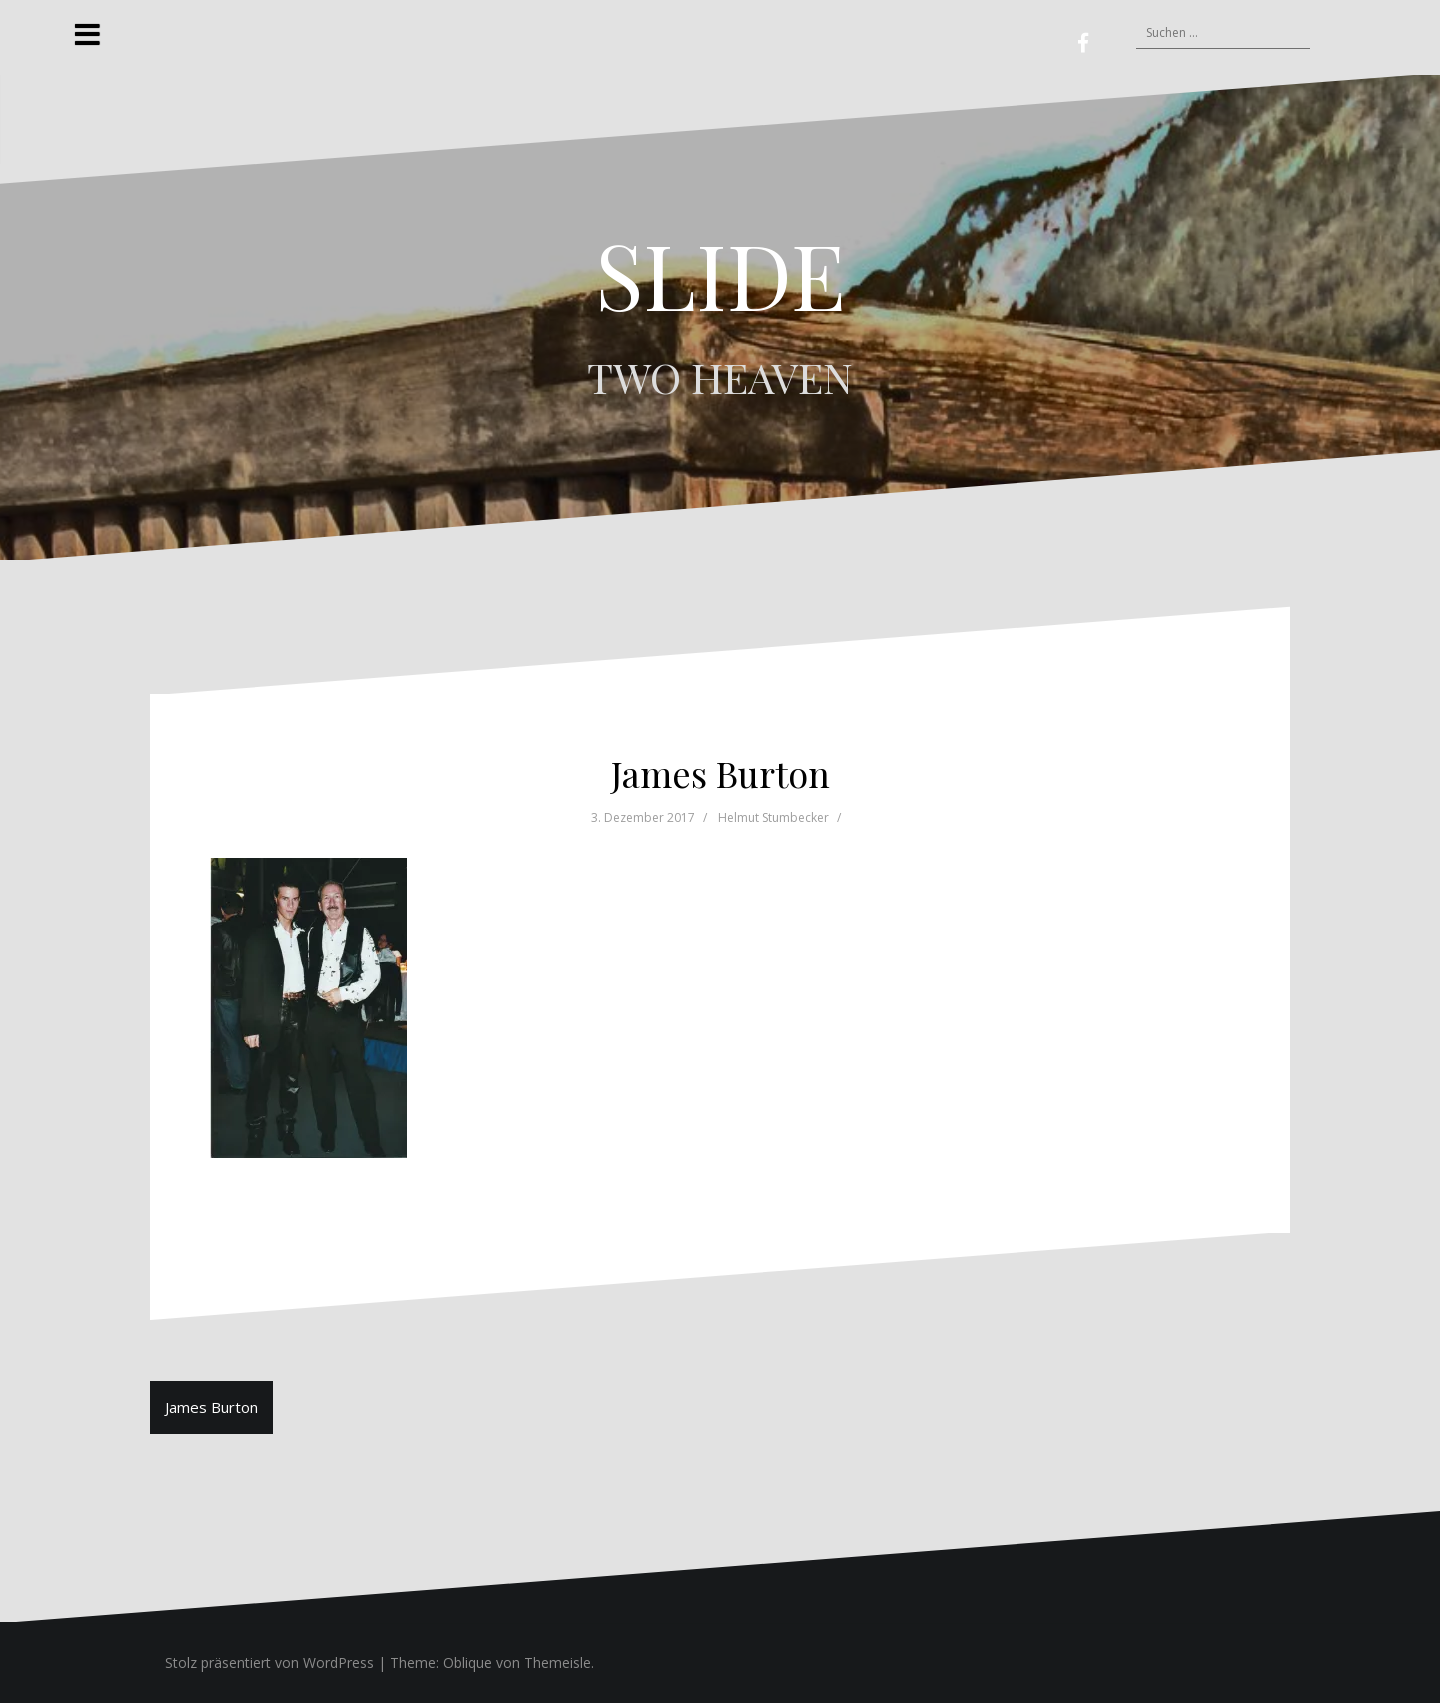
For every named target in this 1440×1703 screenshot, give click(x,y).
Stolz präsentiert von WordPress (269, 1662)
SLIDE (720, 274)
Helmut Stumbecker (773, 817)
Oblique (467, 1662)
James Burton (211, 1407)
